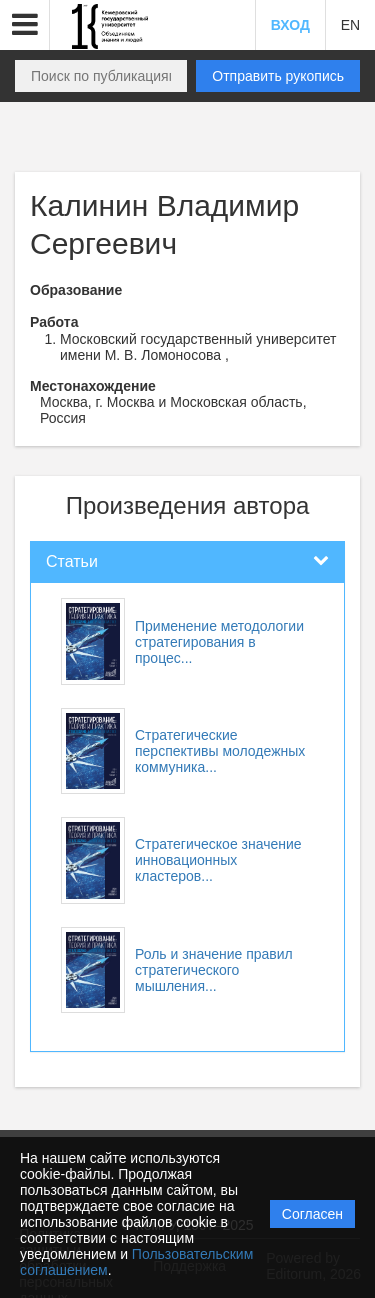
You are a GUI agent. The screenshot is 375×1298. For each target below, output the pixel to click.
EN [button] (350, 25)
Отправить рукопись (278, 76)
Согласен (312, 1214)
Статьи (72, 561)
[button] (25, 25)
